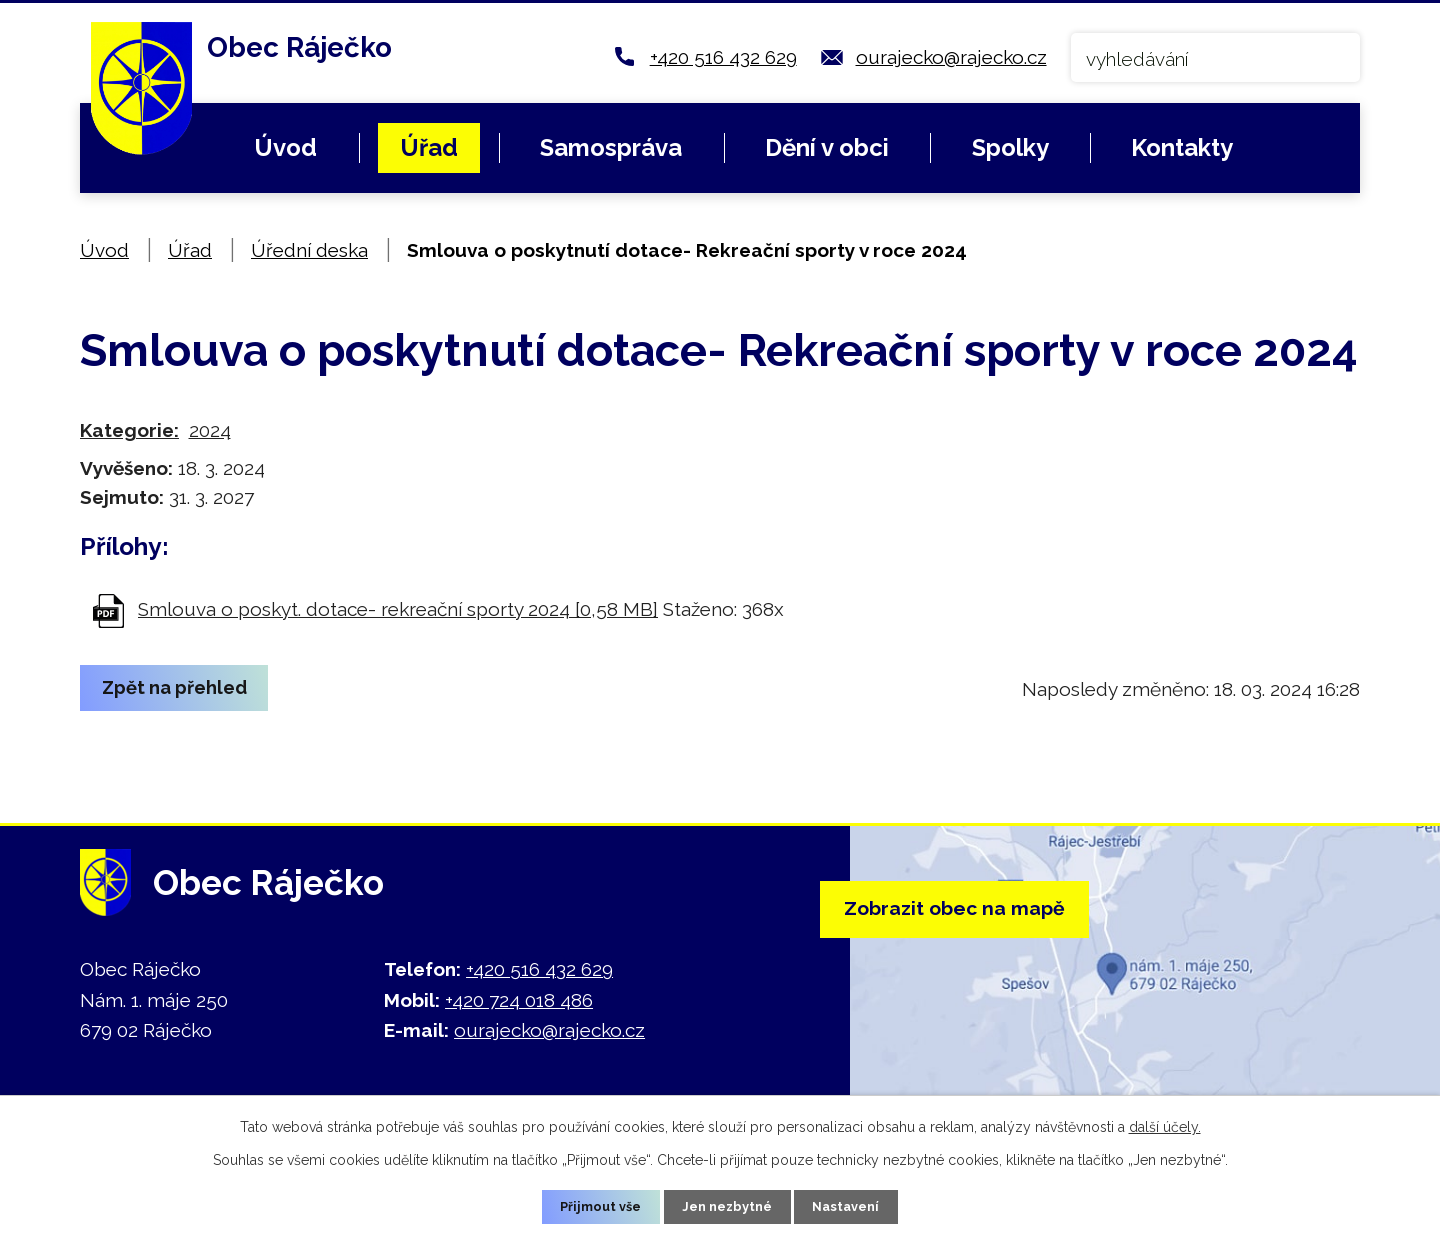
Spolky (1010, 147)
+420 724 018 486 (519, 1000)
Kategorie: (129, 430)
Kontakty (1182, 147)
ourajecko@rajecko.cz (951, 57)
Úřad (429, 147)
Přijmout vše (593, 1205)
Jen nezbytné (728, 1205)
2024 (210, 430)
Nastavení (855, 1205)
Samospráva (611, 147)
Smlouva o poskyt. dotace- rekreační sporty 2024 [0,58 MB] (398, 609)
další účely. (1165, 1124)
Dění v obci (827, 147)
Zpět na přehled (183, 689)
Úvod (285, 147)
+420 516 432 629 (723, 57)
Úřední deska (309, 250)
